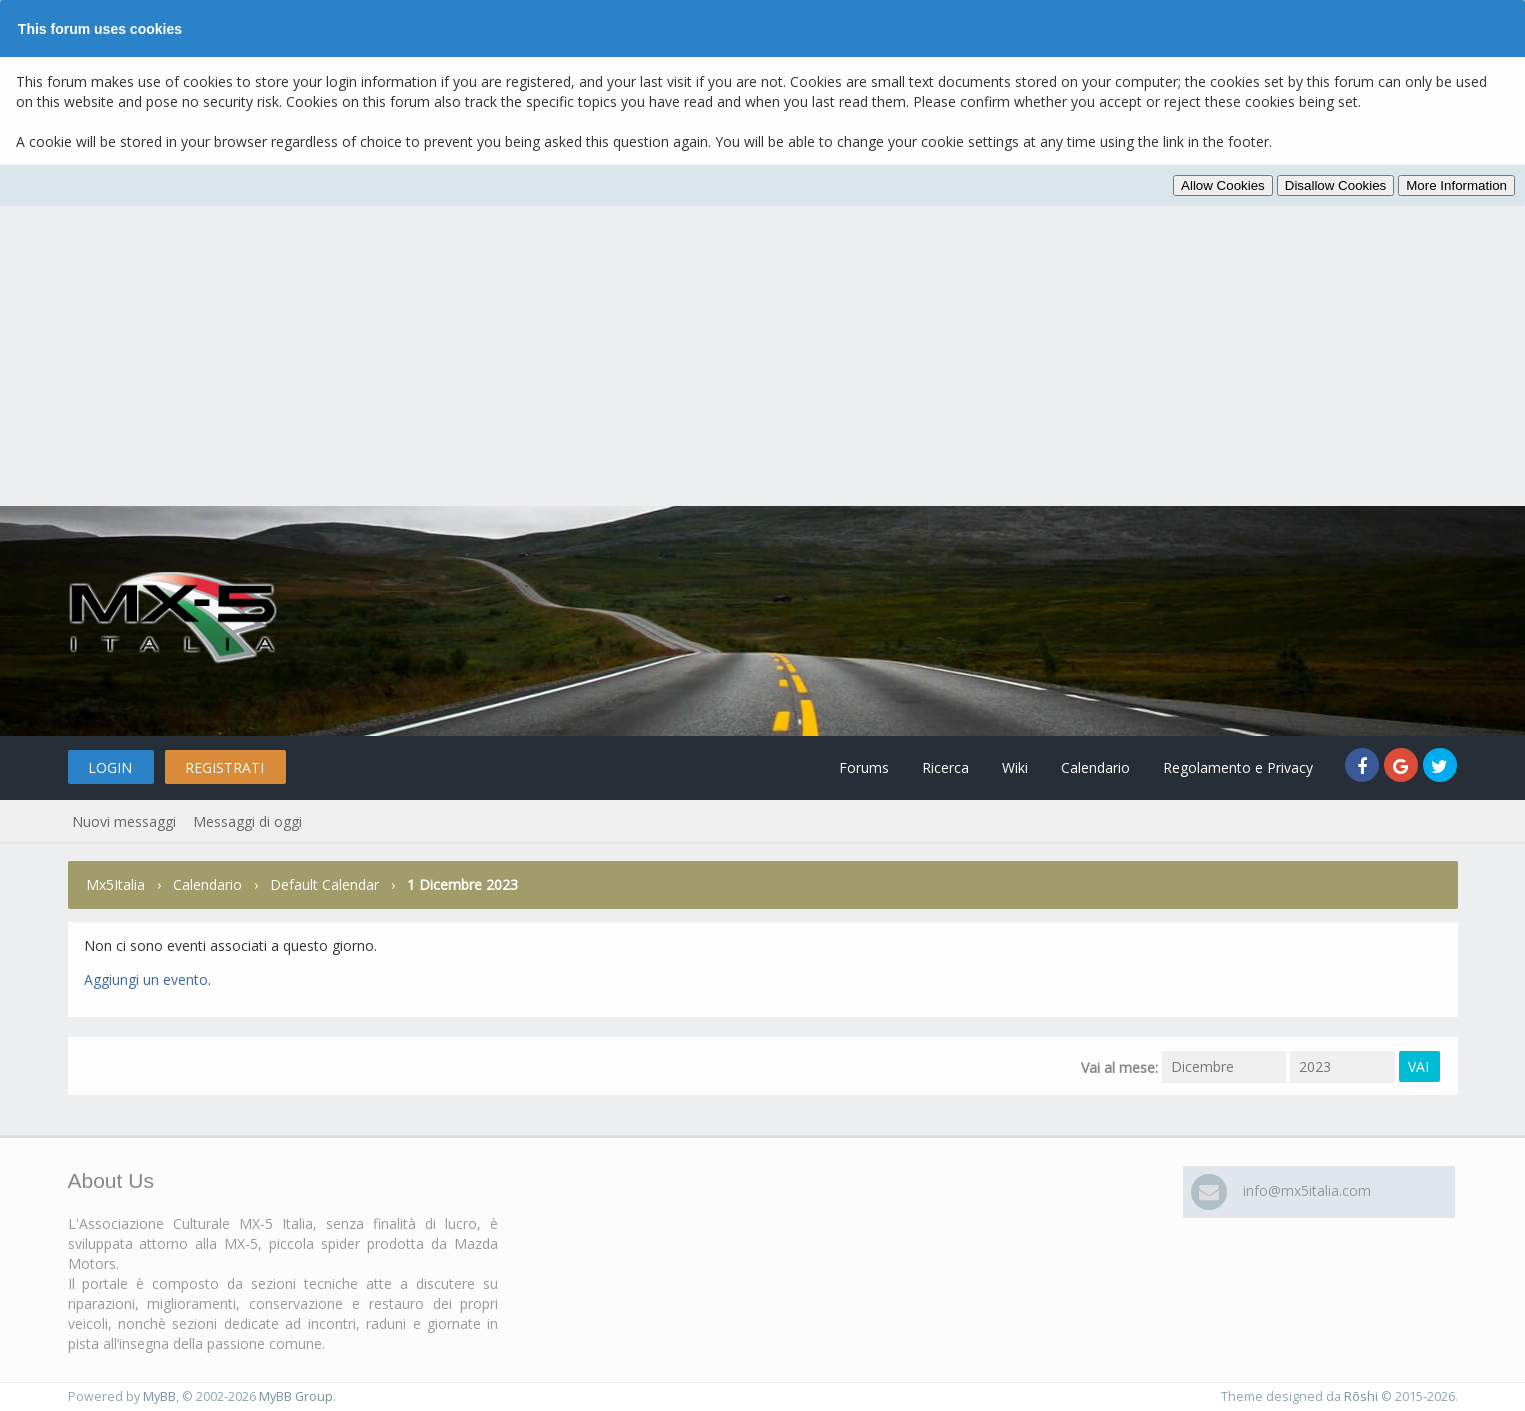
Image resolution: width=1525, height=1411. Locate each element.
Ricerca (945, 767)
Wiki (1015, 767)
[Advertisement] (763, 356)
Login (110, 767)
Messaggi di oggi (247, 821)
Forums (864, 767)
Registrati (224, 767)
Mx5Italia (115, 884)
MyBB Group (296, 1396)
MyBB (159, 1396)
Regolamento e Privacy (1238, 767)
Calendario (1095, 767)
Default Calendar (324, 884)
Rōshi (1361, 1396)
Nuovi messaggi (124, 821)
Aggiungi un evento (146, 979)
